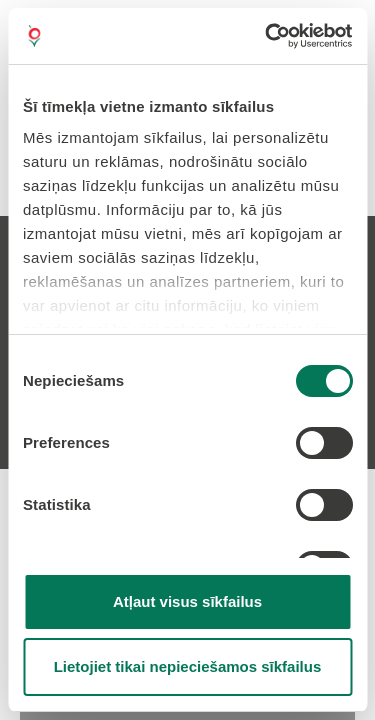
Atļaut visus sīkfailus (187, 601)
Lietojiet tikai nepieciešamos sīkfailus (188, 666)
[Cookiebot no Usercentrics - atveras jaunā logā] (267, 36)
